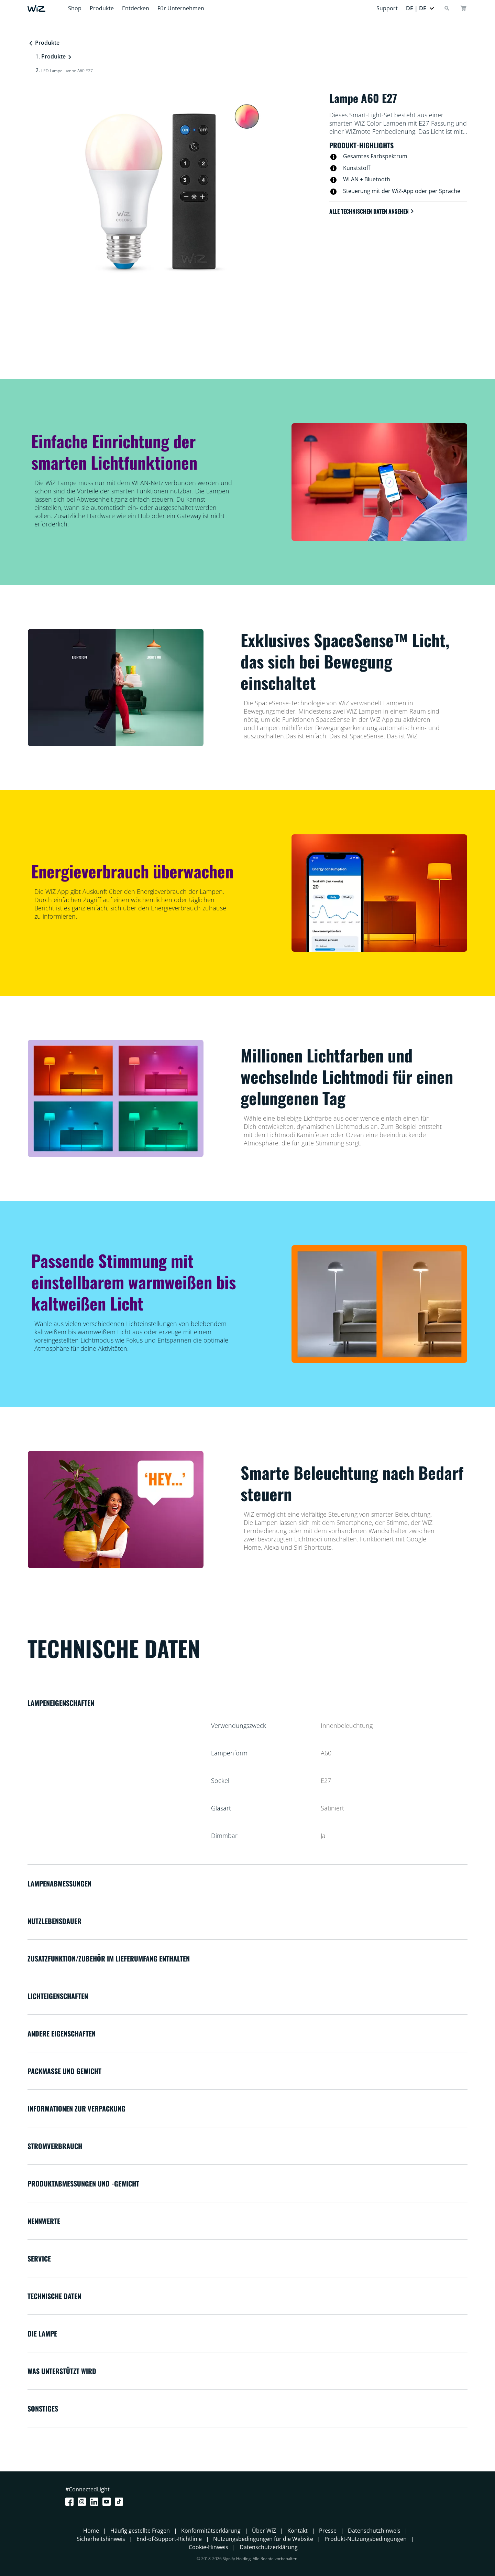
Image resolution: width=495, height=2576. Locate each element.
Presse (328, 2530)
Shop (74, 8)
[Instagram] (83, 2501)
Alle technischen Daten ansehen (372, 211)
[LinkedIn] (95, 2501)
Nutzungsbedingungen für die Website (263, 2539)
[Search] (447, 8)
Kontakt (297, 2530)
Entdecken (135, 8)
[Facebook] (70, 2501)
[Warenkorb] (463, 8)
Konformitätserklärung (211, 2530)
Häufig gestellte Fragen (140, 2530)
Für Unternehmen (180, 8)
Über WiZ (264, 2530)
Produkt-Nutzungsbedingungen (365, 2539)
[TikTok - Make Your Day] (120, 2501)
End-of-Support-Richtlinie (169, 2539)
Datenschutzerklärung (269, 2547)
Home (91, 2530)
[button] (420, 8)
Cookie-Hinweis (208, 2547)
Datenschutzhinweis (374, 2530)
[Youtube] (107, 2501)
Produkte (102, 8)
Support (387, 8)
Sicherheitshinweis (101, 2539)
